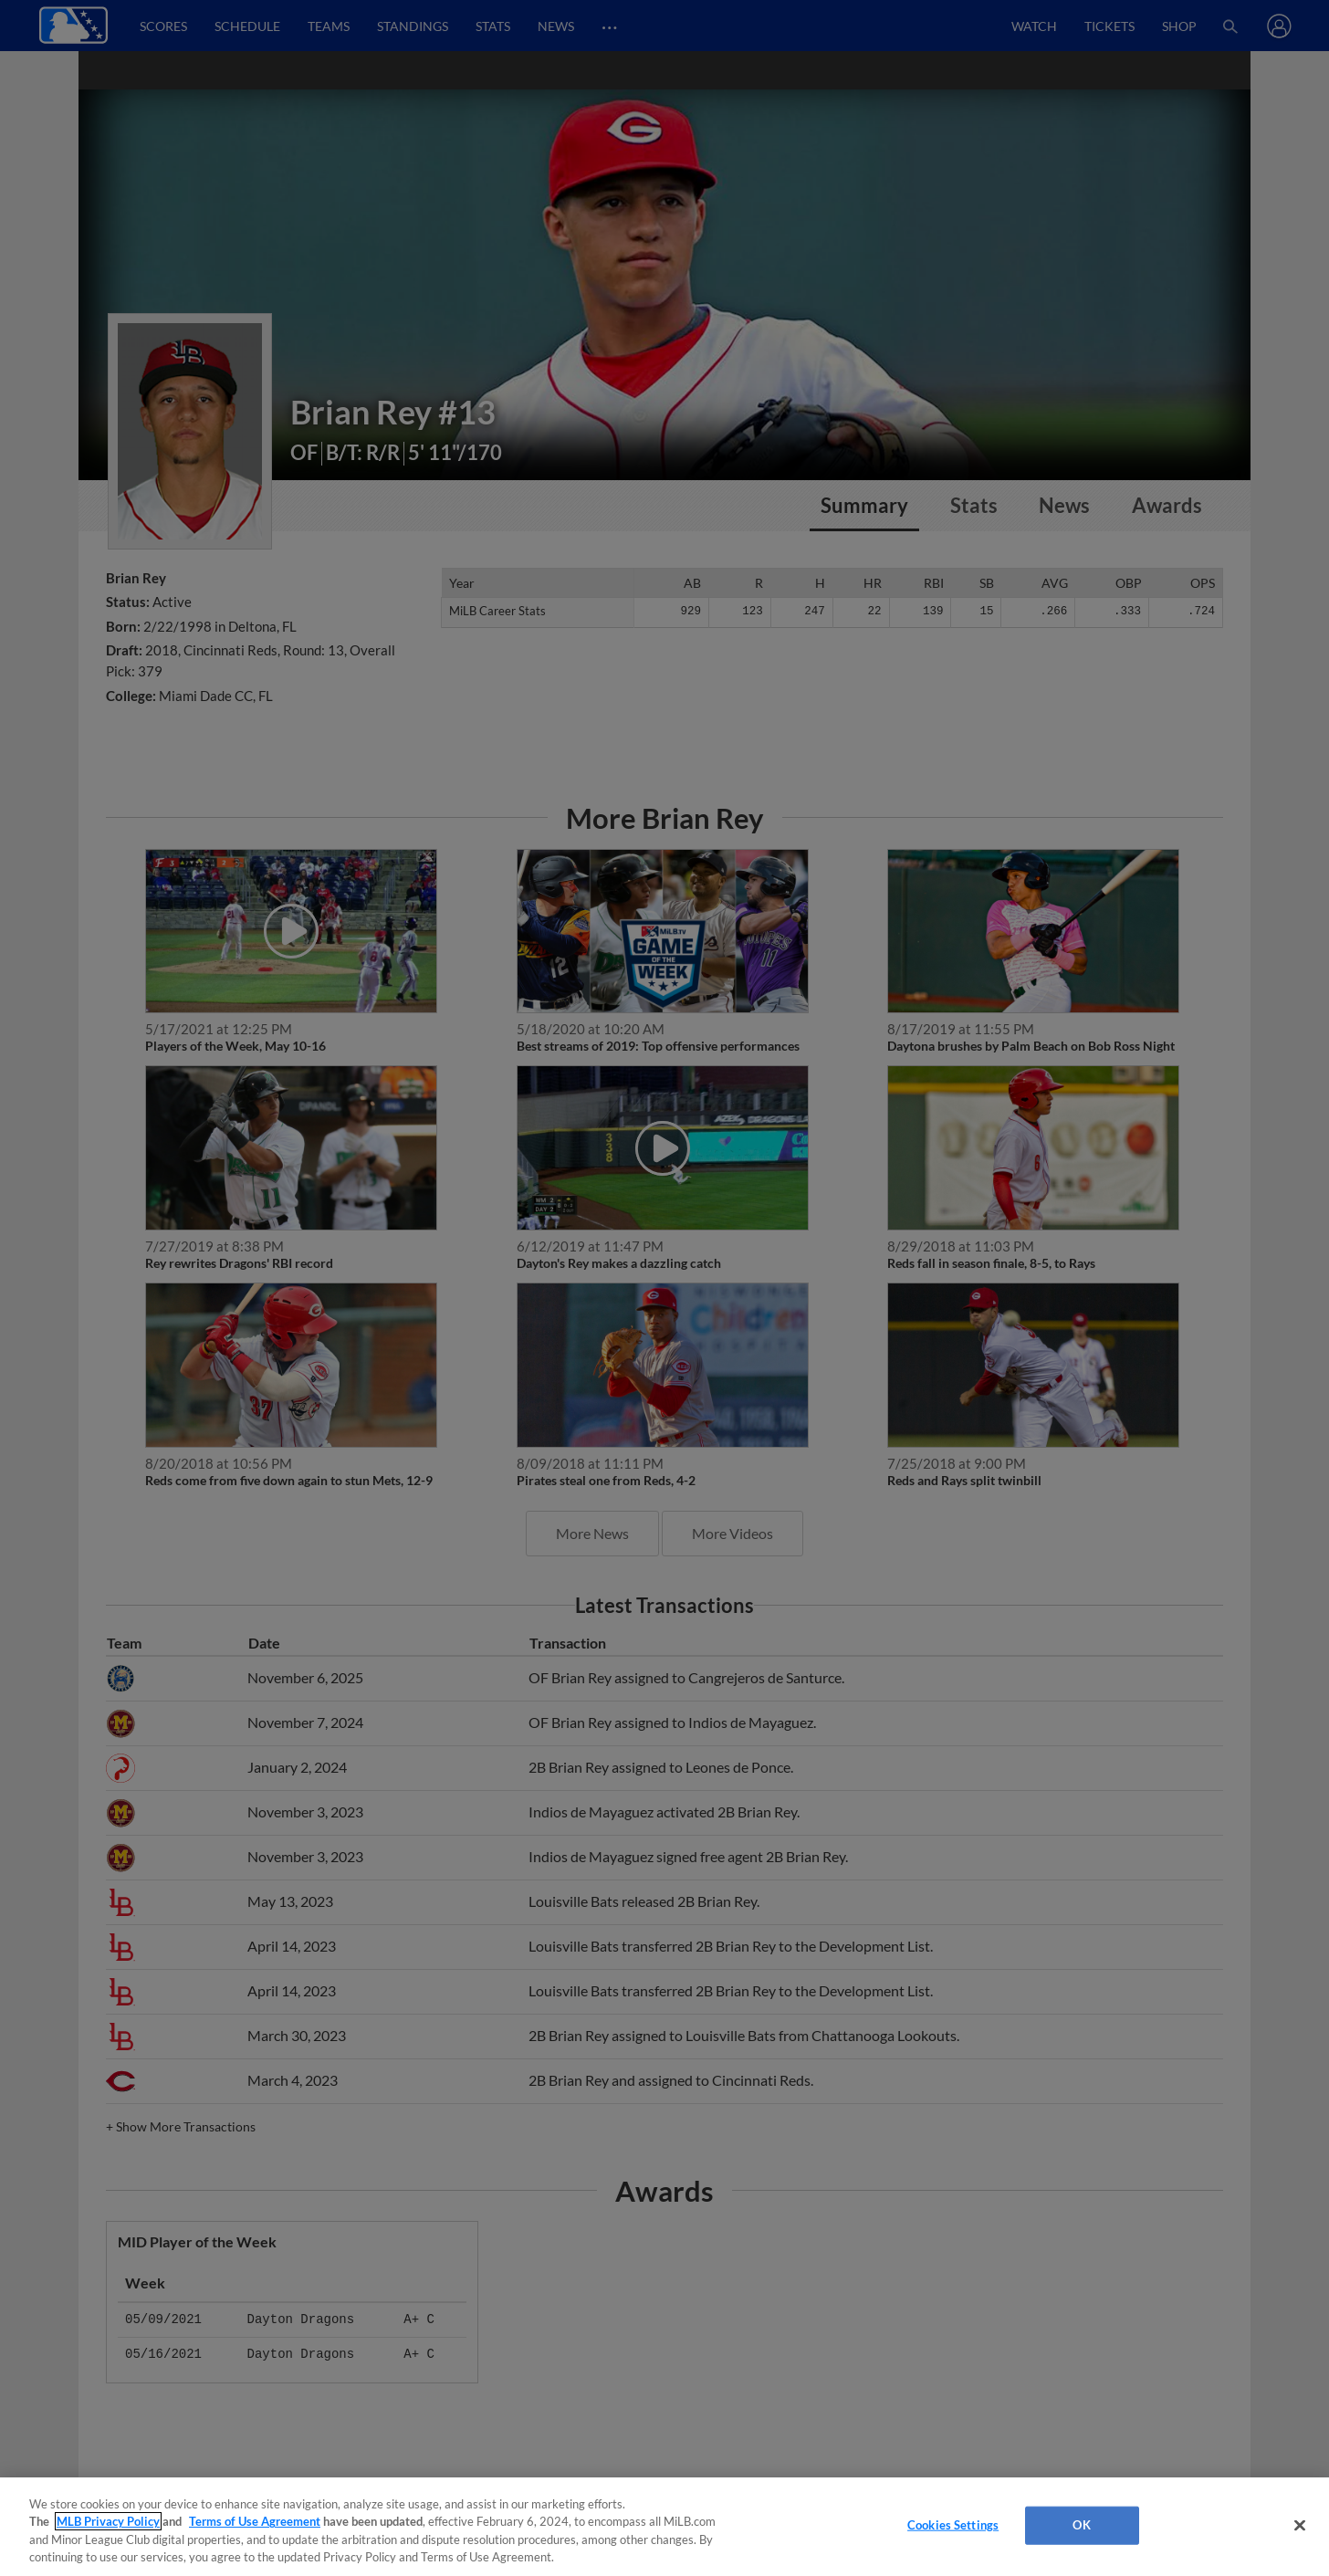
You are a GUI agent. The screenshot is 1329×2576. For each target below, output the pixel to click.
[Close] (1300, 2525)
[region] (664, 2526)
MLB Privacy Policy (108, 2521)
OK (1081, 2525)
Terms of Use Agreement (254, 2521)
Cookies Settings (953, 2525)
